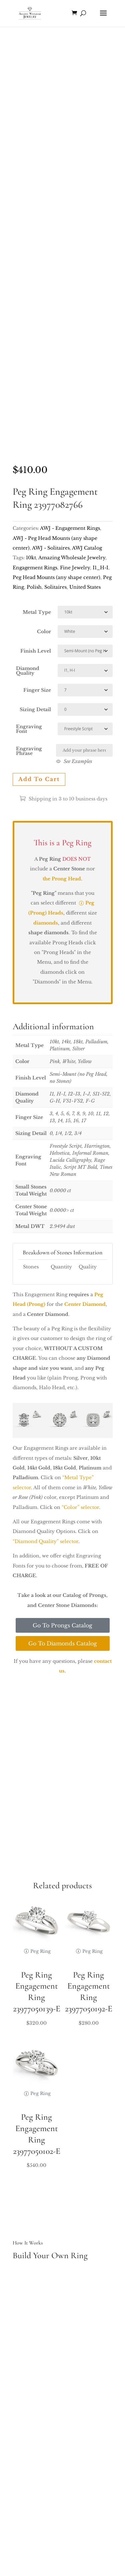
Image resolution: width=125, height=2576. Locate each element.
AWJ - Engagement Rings (70, 528)
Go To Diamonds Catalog (62, 1643)
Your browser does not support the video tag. (63, 79)
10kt (31, 558)
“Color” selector (80, 1507)
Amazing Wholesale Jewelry (71, 558)
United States (85, 587)
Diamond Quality (27, 670)
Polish (34, 587)
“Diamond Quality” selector (45, 1541)
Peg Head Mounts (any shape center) (56, 577)
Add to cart (39, 779)
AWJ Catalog (87, 548)
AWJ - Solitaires (51, 548)
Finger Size (37, 690)
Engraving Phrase (29, 751)
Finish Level (35, 651)
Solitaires (55, 587)
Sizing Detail (35, 709)
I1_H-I (100, 568)
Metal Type (37, 612)
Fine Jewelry (75, 568)
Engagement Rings (35, 568)
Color (44, 631)
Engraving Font (29, 729)
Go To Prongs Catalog (62, 1625)
